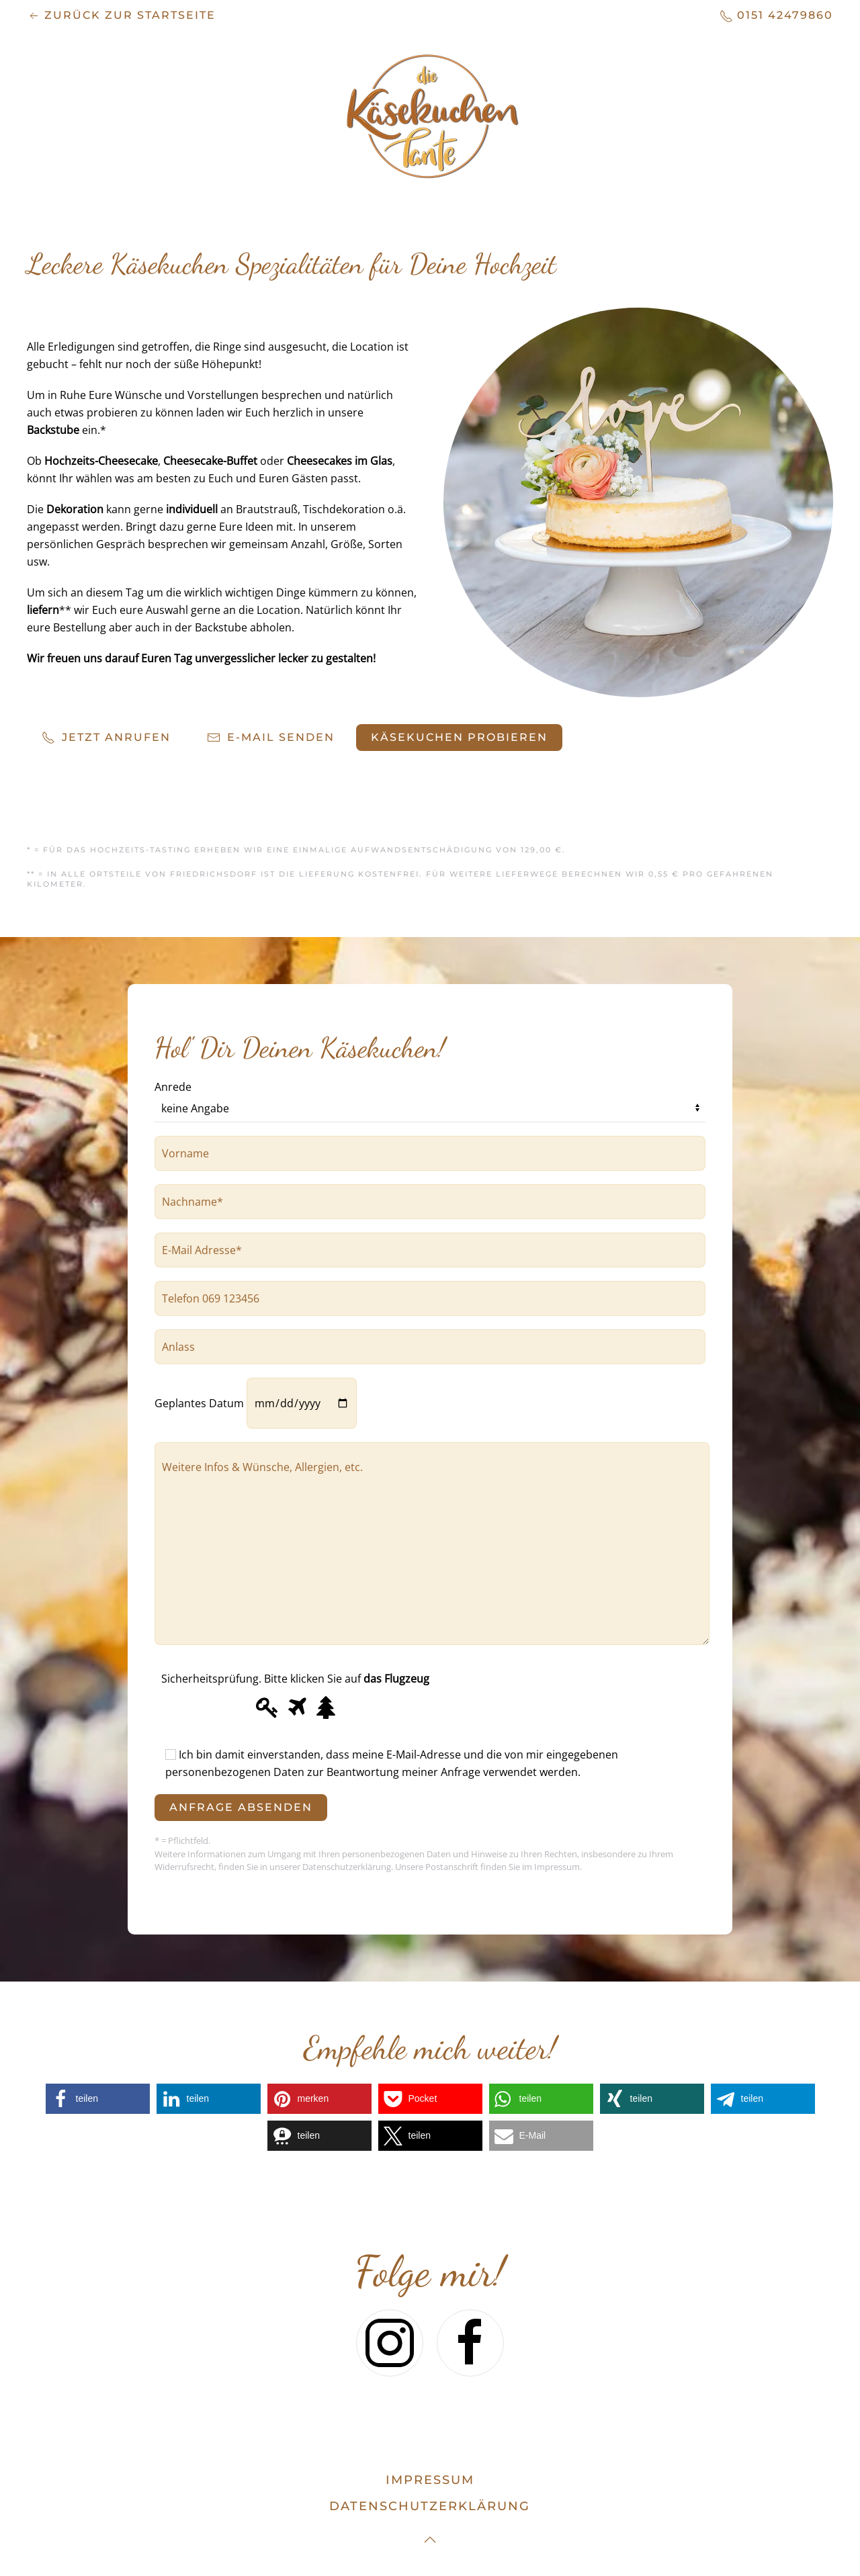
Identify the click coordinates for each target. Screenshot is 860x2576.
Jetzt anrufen (106, 737)
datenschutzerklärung (429, 2506)
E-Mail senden (271, 737)
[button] (98, 2099)
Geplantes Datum (256, 1403)
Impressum (430, 2480)
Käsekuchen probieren (459, 737)
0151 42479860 (776, 16)
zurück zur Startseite (121, 16)
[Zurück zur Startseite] (430, 115)
